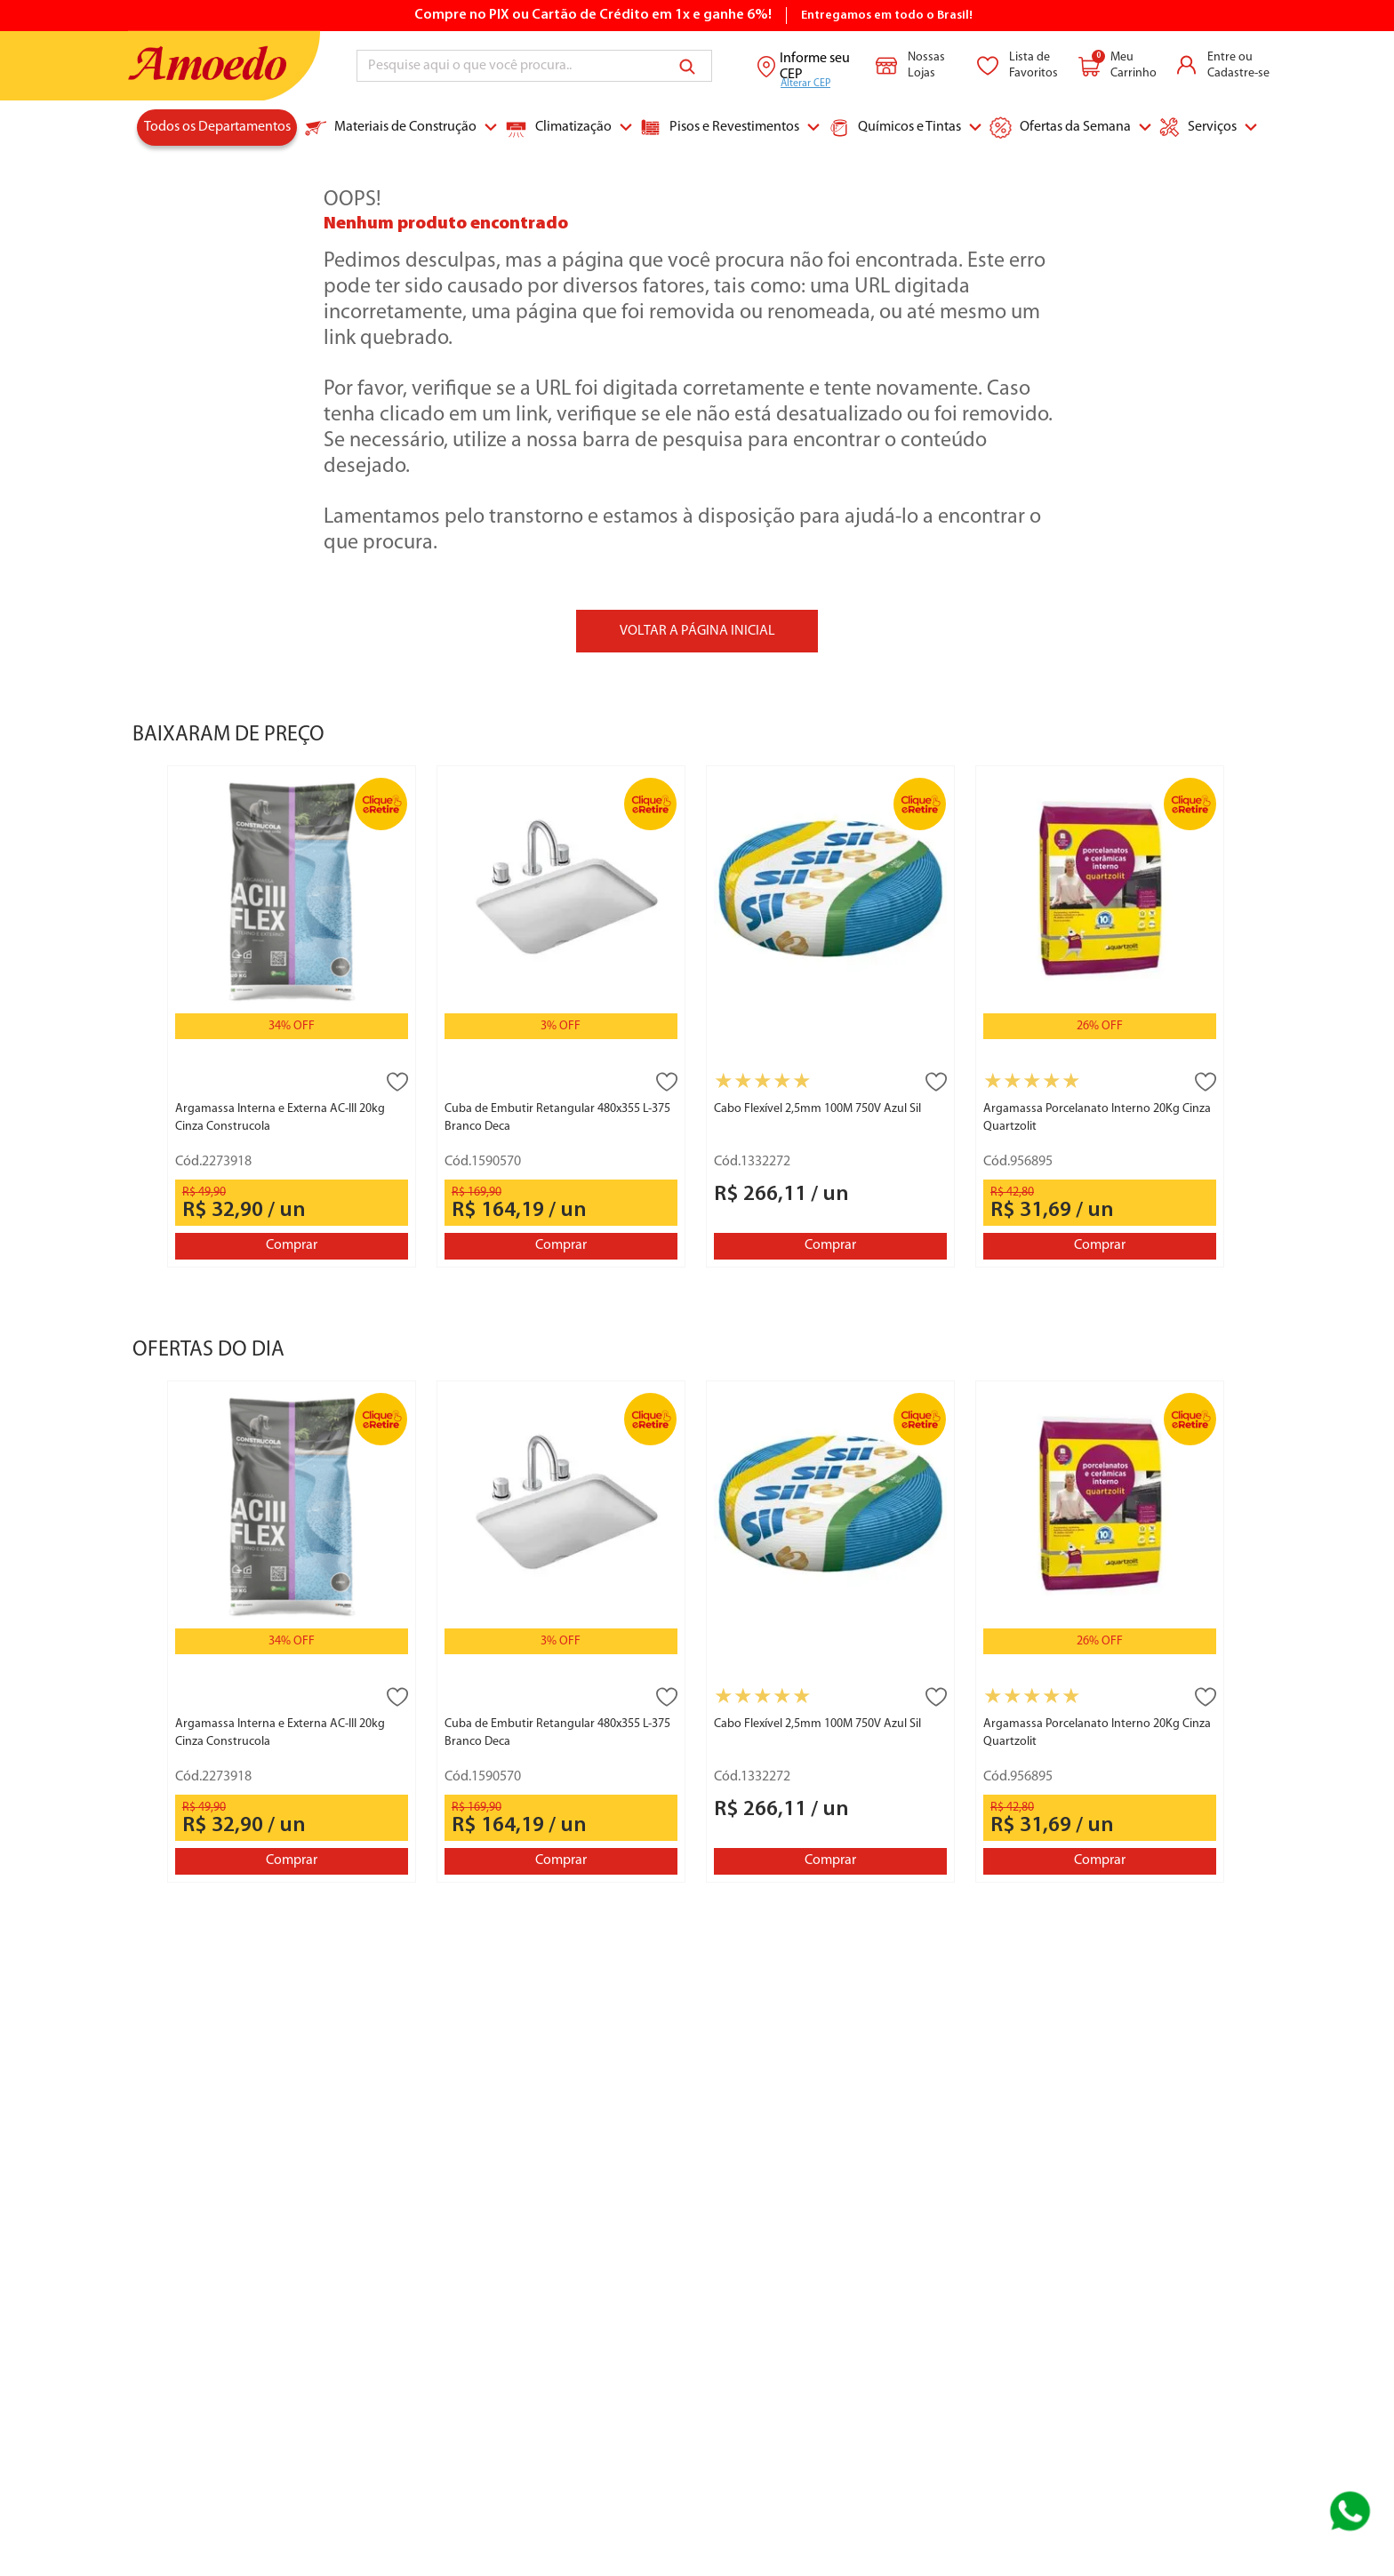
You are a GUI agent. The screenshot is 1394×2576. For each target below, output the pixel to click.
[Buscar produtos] (690, 66)
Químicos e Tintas (894, 127)
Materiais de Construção (391, 127)
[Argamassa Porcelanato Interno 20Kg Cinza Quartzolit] (1099, 1016)
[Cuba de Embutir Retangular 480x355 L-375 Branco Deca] (561, 1016)
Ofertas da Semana (1060, 127)
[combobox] (534, 66)
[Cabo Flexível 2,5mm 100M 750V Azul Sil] (830, 1016)
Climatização (558, 127)
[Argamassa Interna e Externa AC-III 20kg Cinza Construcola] (291, 1016)
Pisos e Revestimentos (719, 127)
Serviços (1198, 127)
